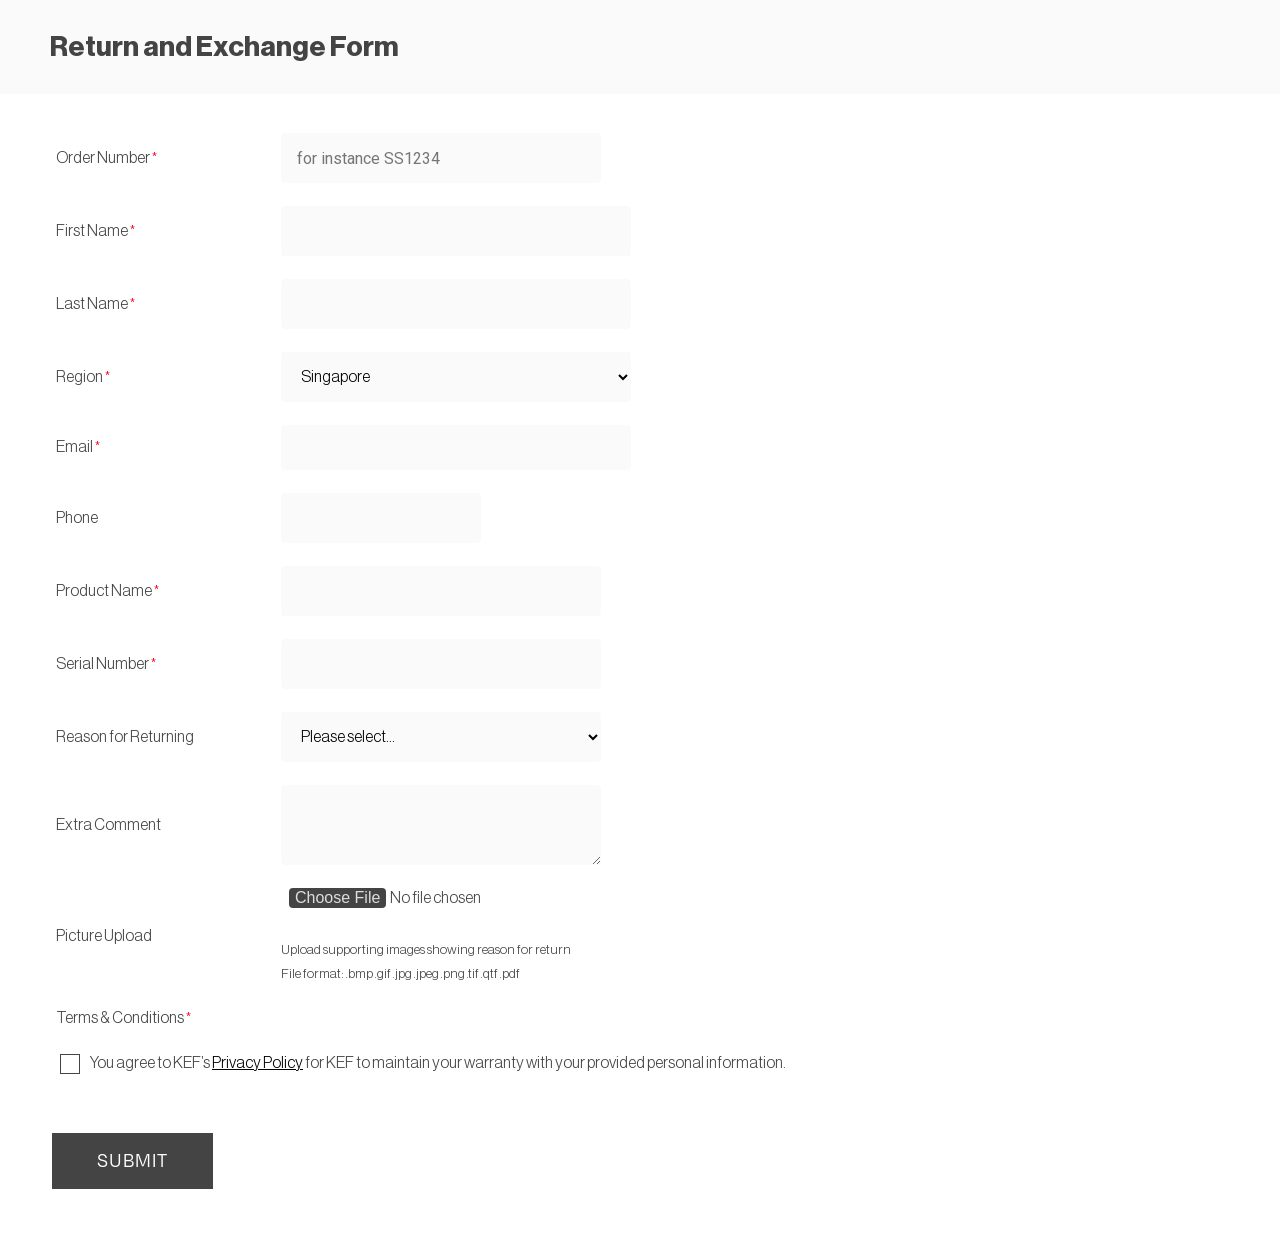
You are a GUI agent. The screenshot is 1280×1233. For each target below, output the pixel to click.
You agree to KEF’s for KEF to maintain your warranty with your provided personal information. (438, 1063)
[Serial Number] (441, 664)
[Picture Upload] (459, 913)
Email (74, 447)
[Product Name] (441, 591)
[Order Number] (441, 158)
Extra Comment (108, 825)
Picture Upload (104, 936)
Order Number (103, 158)
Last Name (92, 304)
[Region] (456, 377)
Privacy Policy (257, 1063)
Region (79, 377)
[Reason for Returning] (441, 737)
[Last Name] (456, 304)
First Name (92, 231)
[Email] (456, 447)
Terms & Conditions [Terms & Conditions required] (120, 1018)
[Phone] (381, 518)
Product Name (104, 591)
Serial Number (102, 664)
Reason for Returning (125, 737)
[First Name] (456, 231)
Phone (77, 518)
